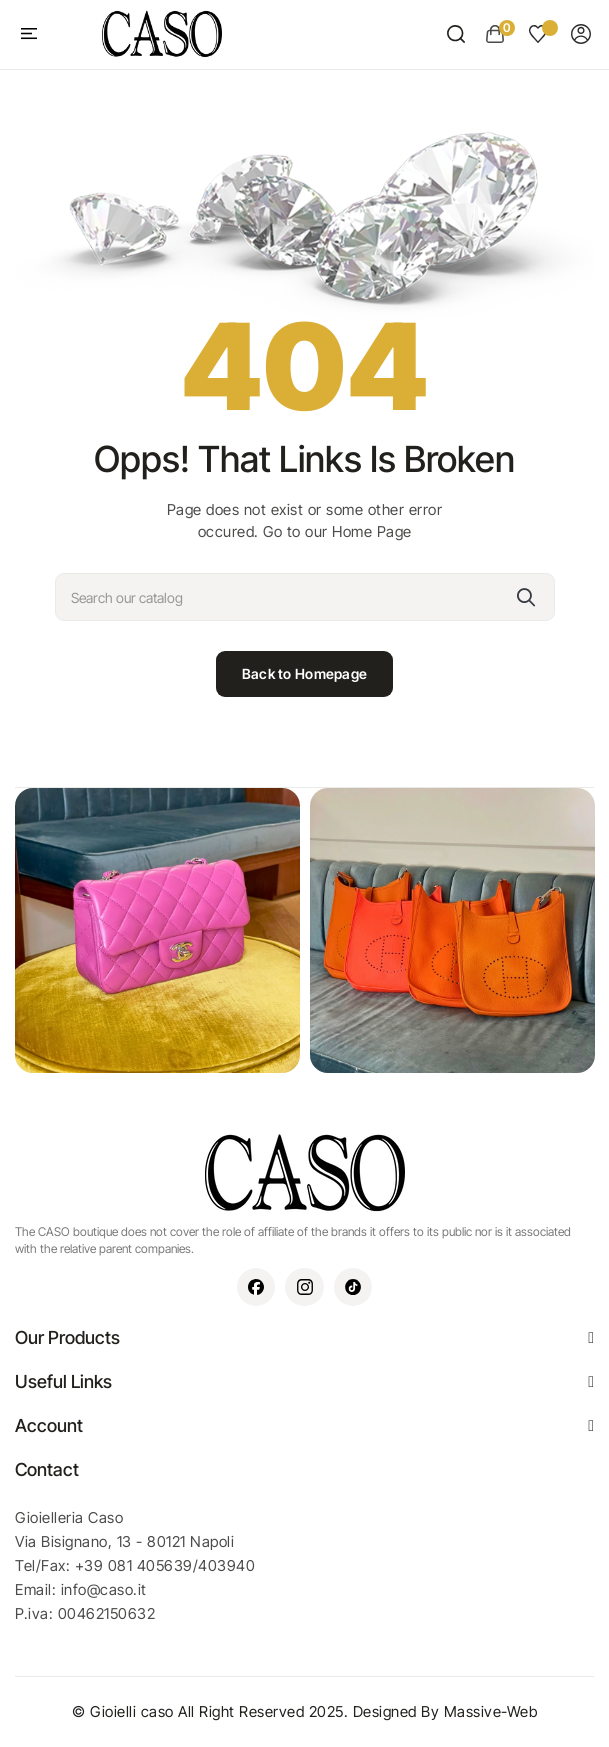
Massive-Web (491, 1711)
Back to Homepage (304, 673)
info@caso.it (104, 1589)
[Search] (305, 597)
